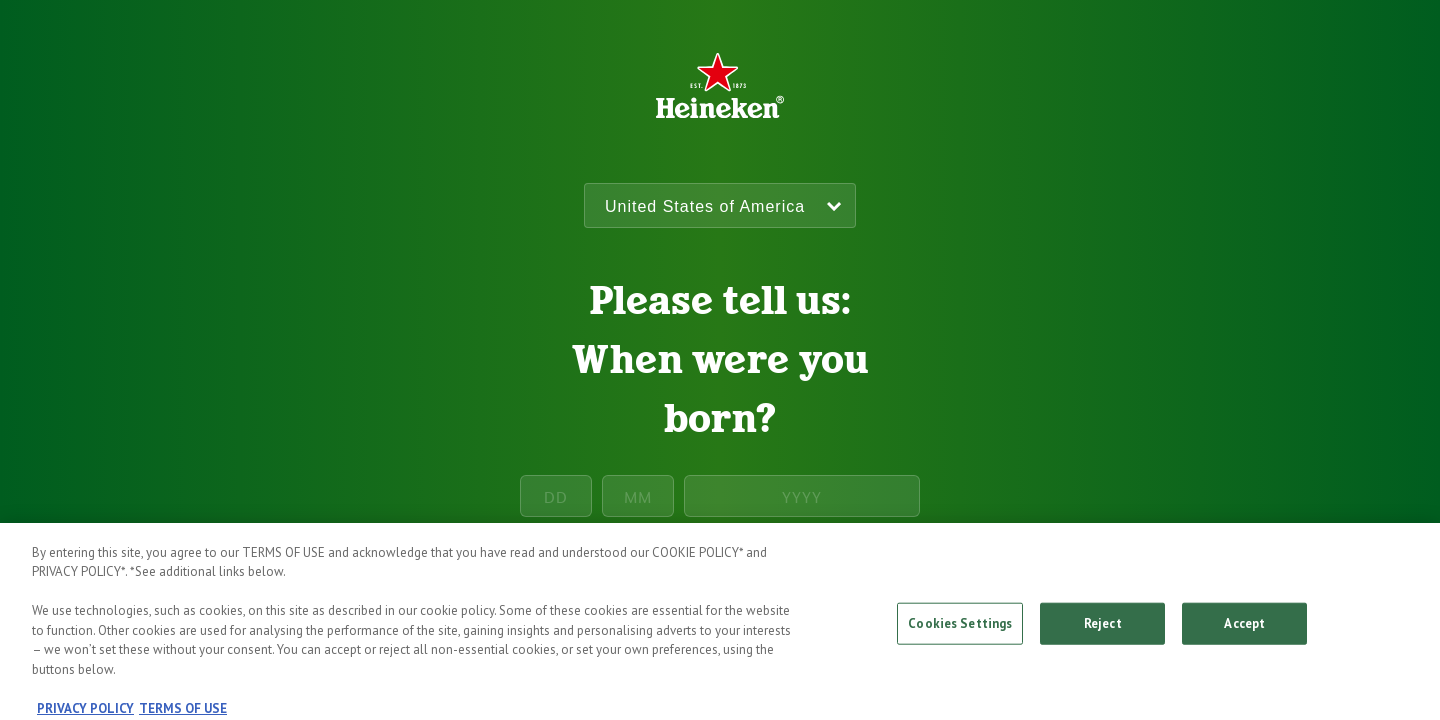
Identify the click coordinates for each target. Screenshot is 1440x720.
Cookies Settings (960, 629)
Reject (1103, 629)
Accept (1244, 629)
